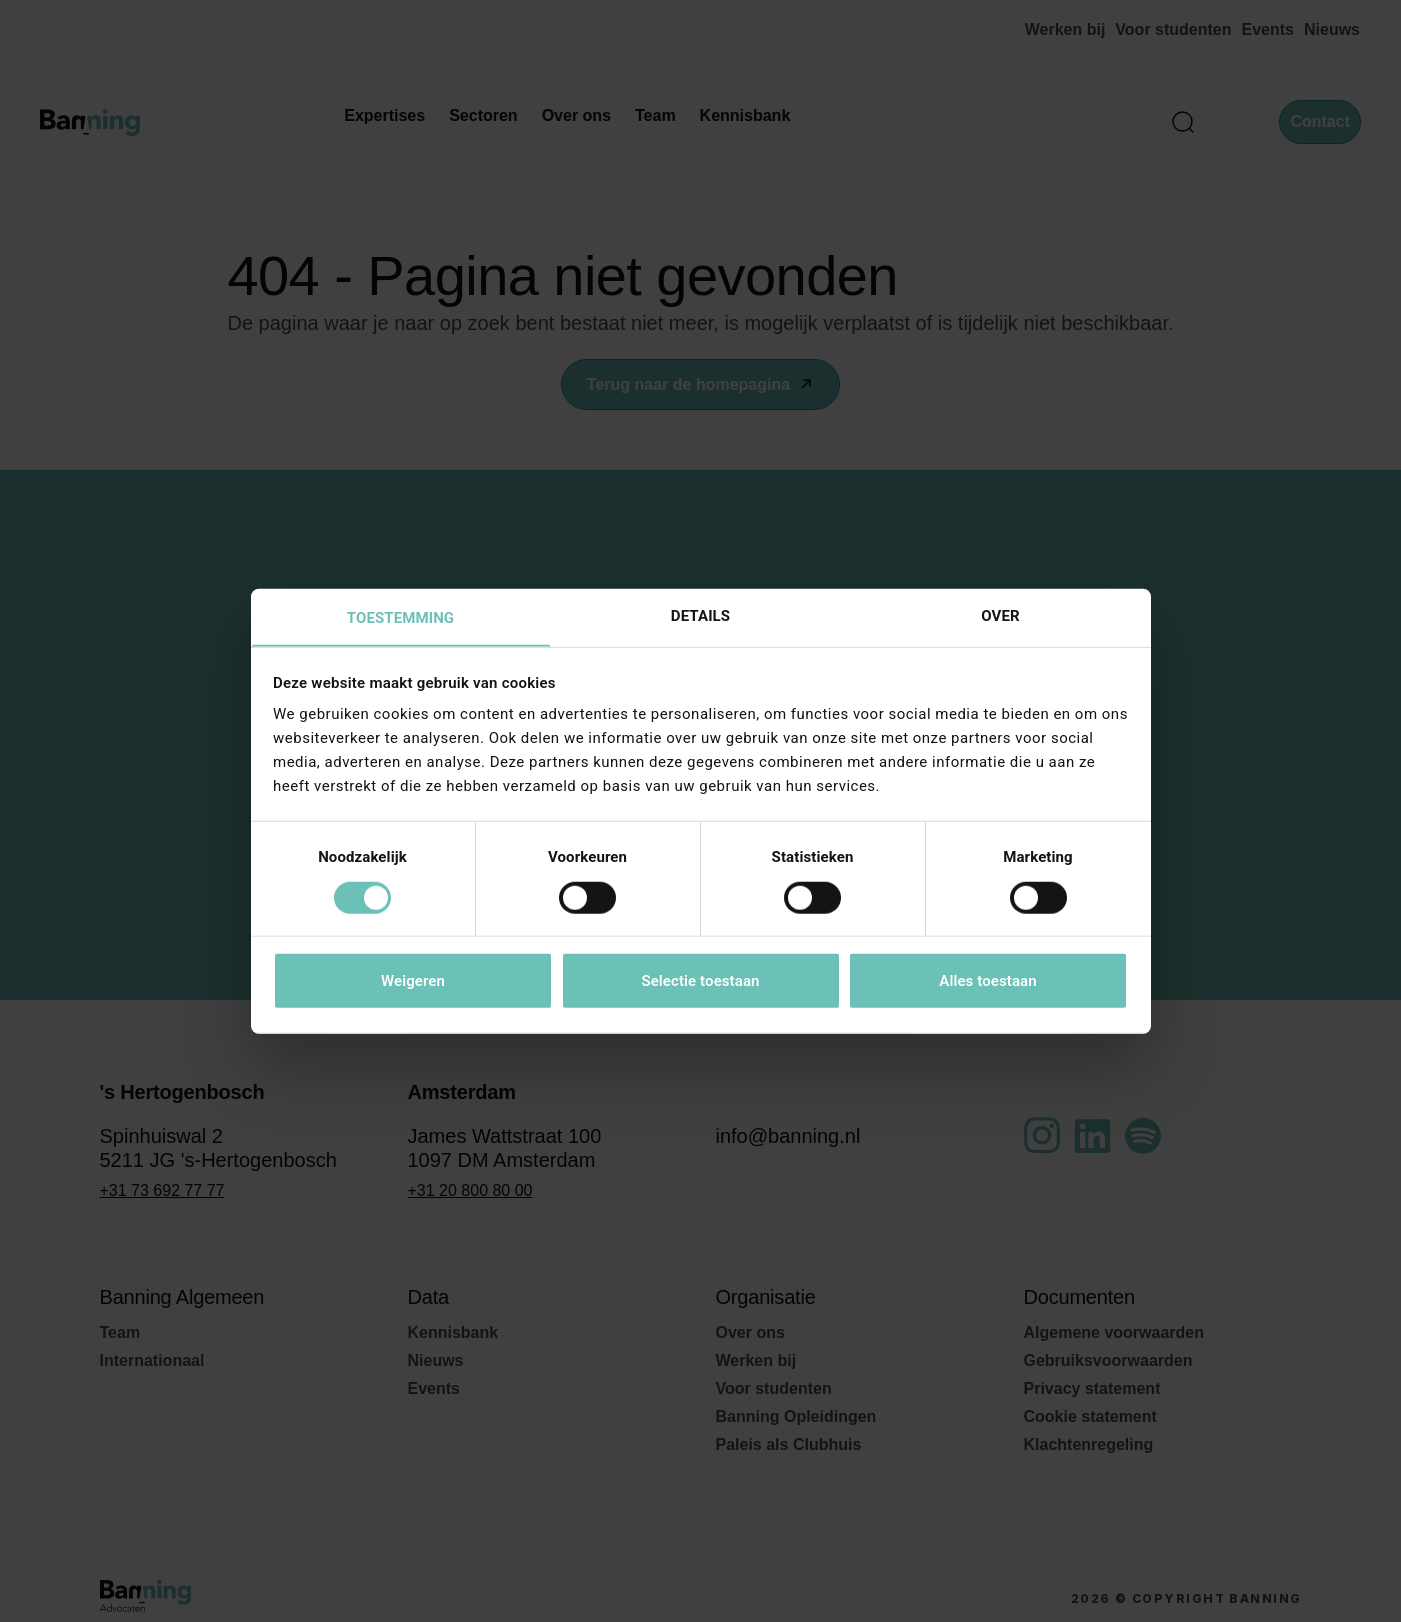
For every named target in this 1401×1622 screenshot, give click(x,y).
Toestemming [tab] (400, 618)
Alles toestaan (987, 982)
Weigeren (413, 982)
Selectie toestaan (700, 982)
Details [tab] (700, 615)
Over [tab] (1000, 615)
